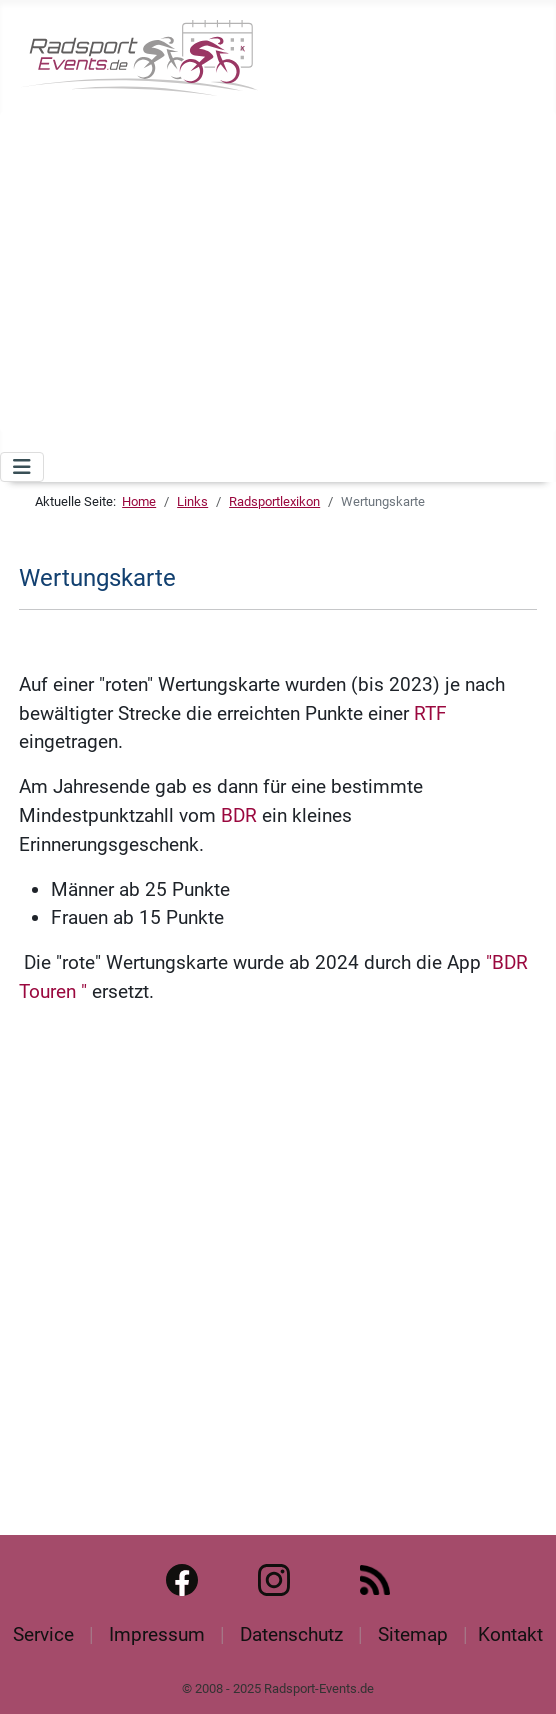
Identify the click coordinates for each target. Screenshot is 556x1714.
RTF (430, 713)
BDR (239, 815)
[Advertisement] (286, 268)
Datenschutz (291, 1634)
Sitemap (413, 1634)
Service (43, 1634)
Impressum (157, 1634)
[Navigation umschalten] (22, 467)
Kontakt (510, 1634)
